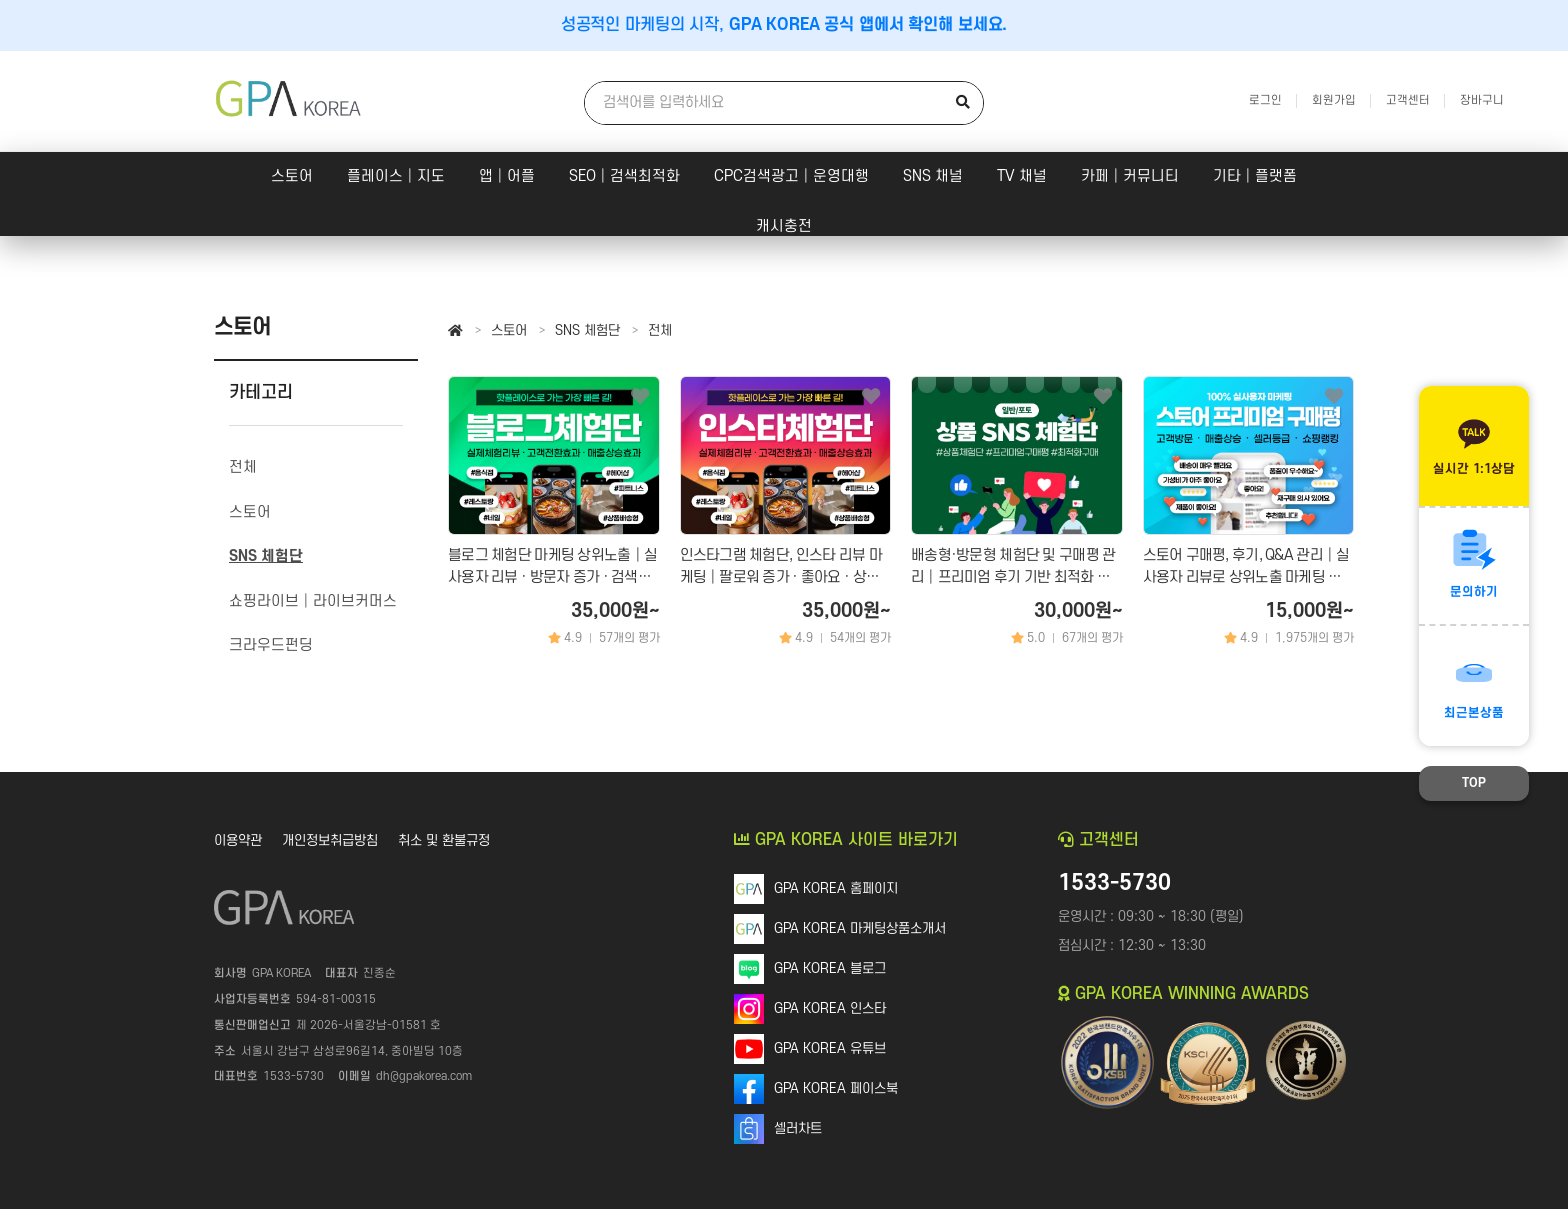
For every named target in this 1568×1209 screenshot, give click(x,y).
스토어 (292, 176)
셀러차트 (798, 1128)
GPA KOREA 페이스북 (836, 1088)
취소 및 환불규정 (444, 840)
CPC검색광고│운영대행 (791, 176)
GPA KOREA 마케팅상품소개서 (860, 928)
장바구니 (1482, 100)
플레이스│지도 (396, 176)
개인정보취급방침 (330, 840)
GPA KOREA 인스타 (830, 1008)
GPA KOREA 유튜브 (830, 1048)
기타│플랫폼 (1255, 176)
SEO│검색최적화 (624, 176)
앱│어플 (507, 176)
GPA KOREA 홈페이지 (836, 888)
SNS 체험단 (587, 330)
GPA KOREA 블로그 (830, 968)
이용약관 (238, 840)
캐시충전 (784, 226)
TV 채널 (1022, 176)
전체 (660, 330)
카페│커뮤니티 (1130, 176)
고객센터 (1408, 100)
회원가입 (1334, 100)
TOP (1474, 783)
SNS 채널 (933, 176)
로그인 (1265, 100)
